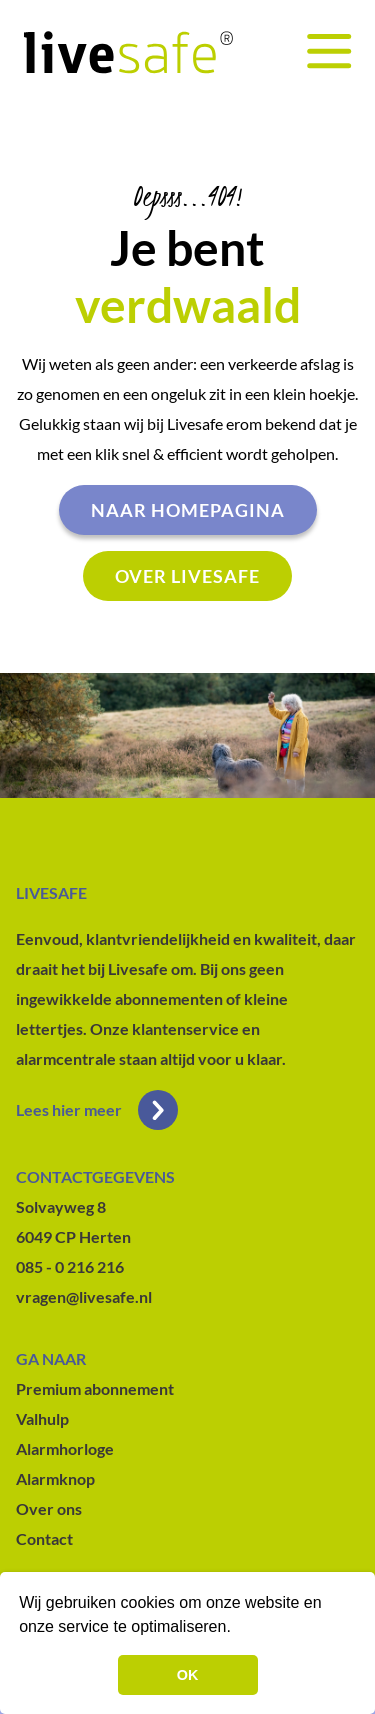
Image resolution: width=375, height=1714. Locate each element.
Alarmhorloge (65, 1448)
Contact (44, 1538)
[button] (238, 1629)
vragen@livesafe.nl (84, 1296)
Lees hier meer (97, 1110)
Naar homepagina (188, 510)
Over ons (49, 1508)
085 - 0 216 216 (70, 1266)
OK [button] (188, 1675)
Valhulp (42, 1418)
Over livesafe (187, 576)
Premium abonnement (95, 1388)
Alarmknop (55, 1478)
